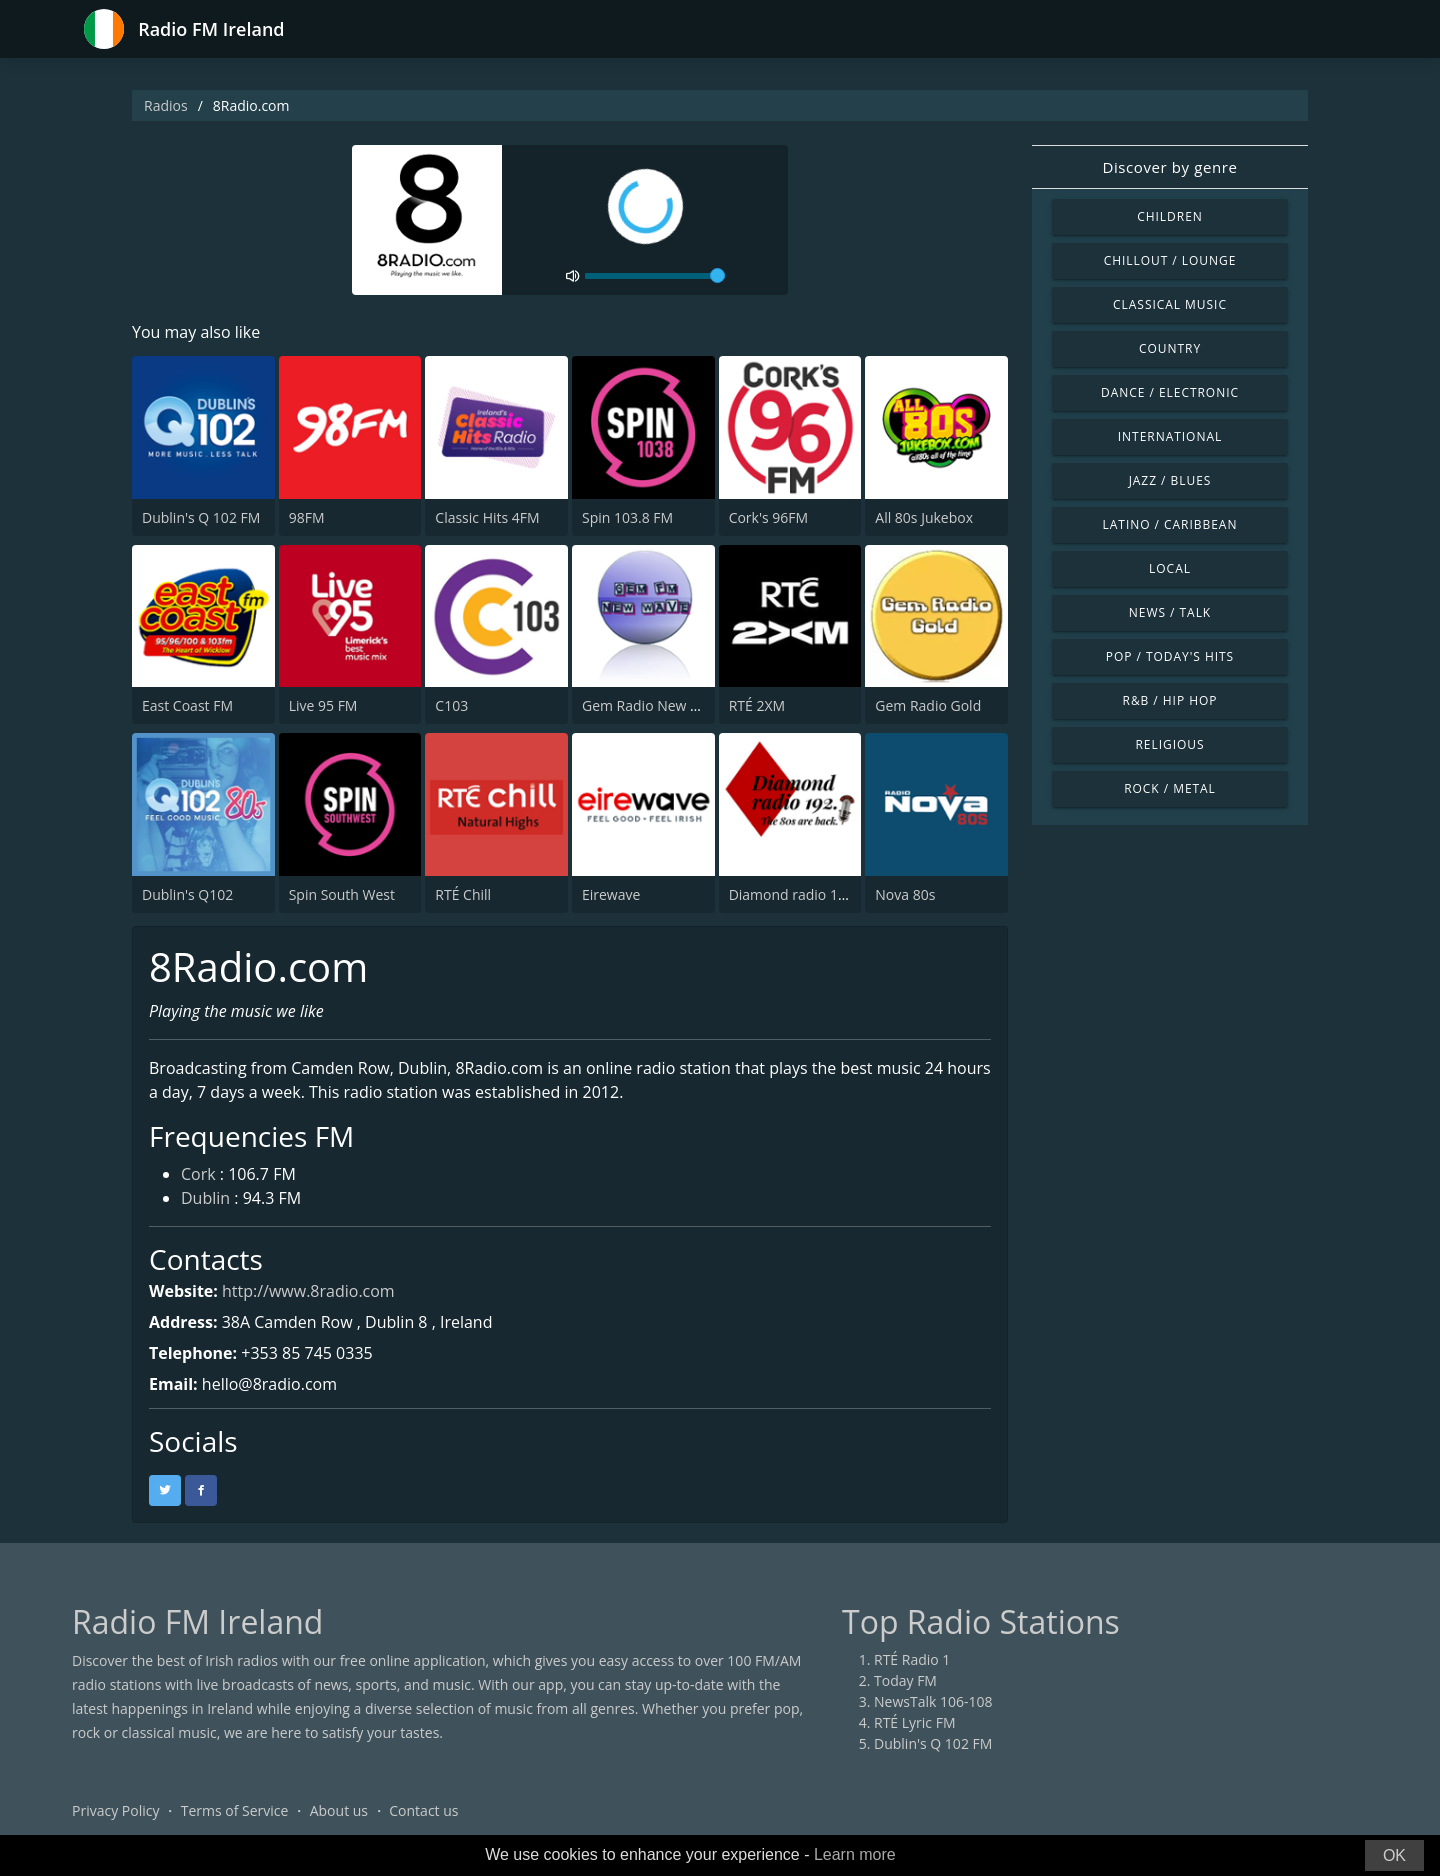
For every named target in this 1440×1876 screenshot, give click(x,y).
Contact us (423, 1810)
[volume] (655, 276)
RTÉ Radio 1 (912, 1659)
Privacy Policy (115, 1810)
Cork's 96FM (769, 517)
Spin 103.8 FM (627, 517)
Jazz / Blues (1170, 480)
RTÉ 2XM (757, 705)
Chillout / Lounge (1170, 260)
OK (1394, 1855)
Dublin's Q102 (187, 894)
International (1170, 436)
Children (1170, 216)
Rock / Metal (1170, 788)
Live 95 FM (323, 705)
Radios (166, 105)
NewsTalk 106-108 (933, 1701)
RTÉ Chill (463, 894)
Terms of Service (235, 1810)
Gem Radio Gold (928, 705)
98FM (307, 517)
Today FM (905, 1680)
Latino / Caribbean (1170, 524)
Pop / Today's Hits (1170, 656)
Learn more (855, 1854)
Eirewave (611, 894)
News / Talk (1170, 612)
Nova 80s (905, 894)
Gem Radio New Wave (654, 705)
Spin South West (342, 894)
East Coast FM (187, 705)
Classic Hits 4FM (487, 517)
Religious (1169, 744)
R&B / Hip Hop (1170, 700)
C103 (451, 705)
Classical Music (1170, 304)
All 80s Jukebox (924, 517)
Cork (198, 1174)
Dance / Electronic (1170, 392)
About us (339, 1810)
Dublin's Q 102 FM (201, 517)
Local (1170, 568)
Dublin (205, 1198)
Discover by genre (1169, 167)
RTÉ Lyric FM (915, 1722)
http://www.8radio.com (308, 1291)
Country (1170, 348)
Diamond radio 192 (791, 894)
